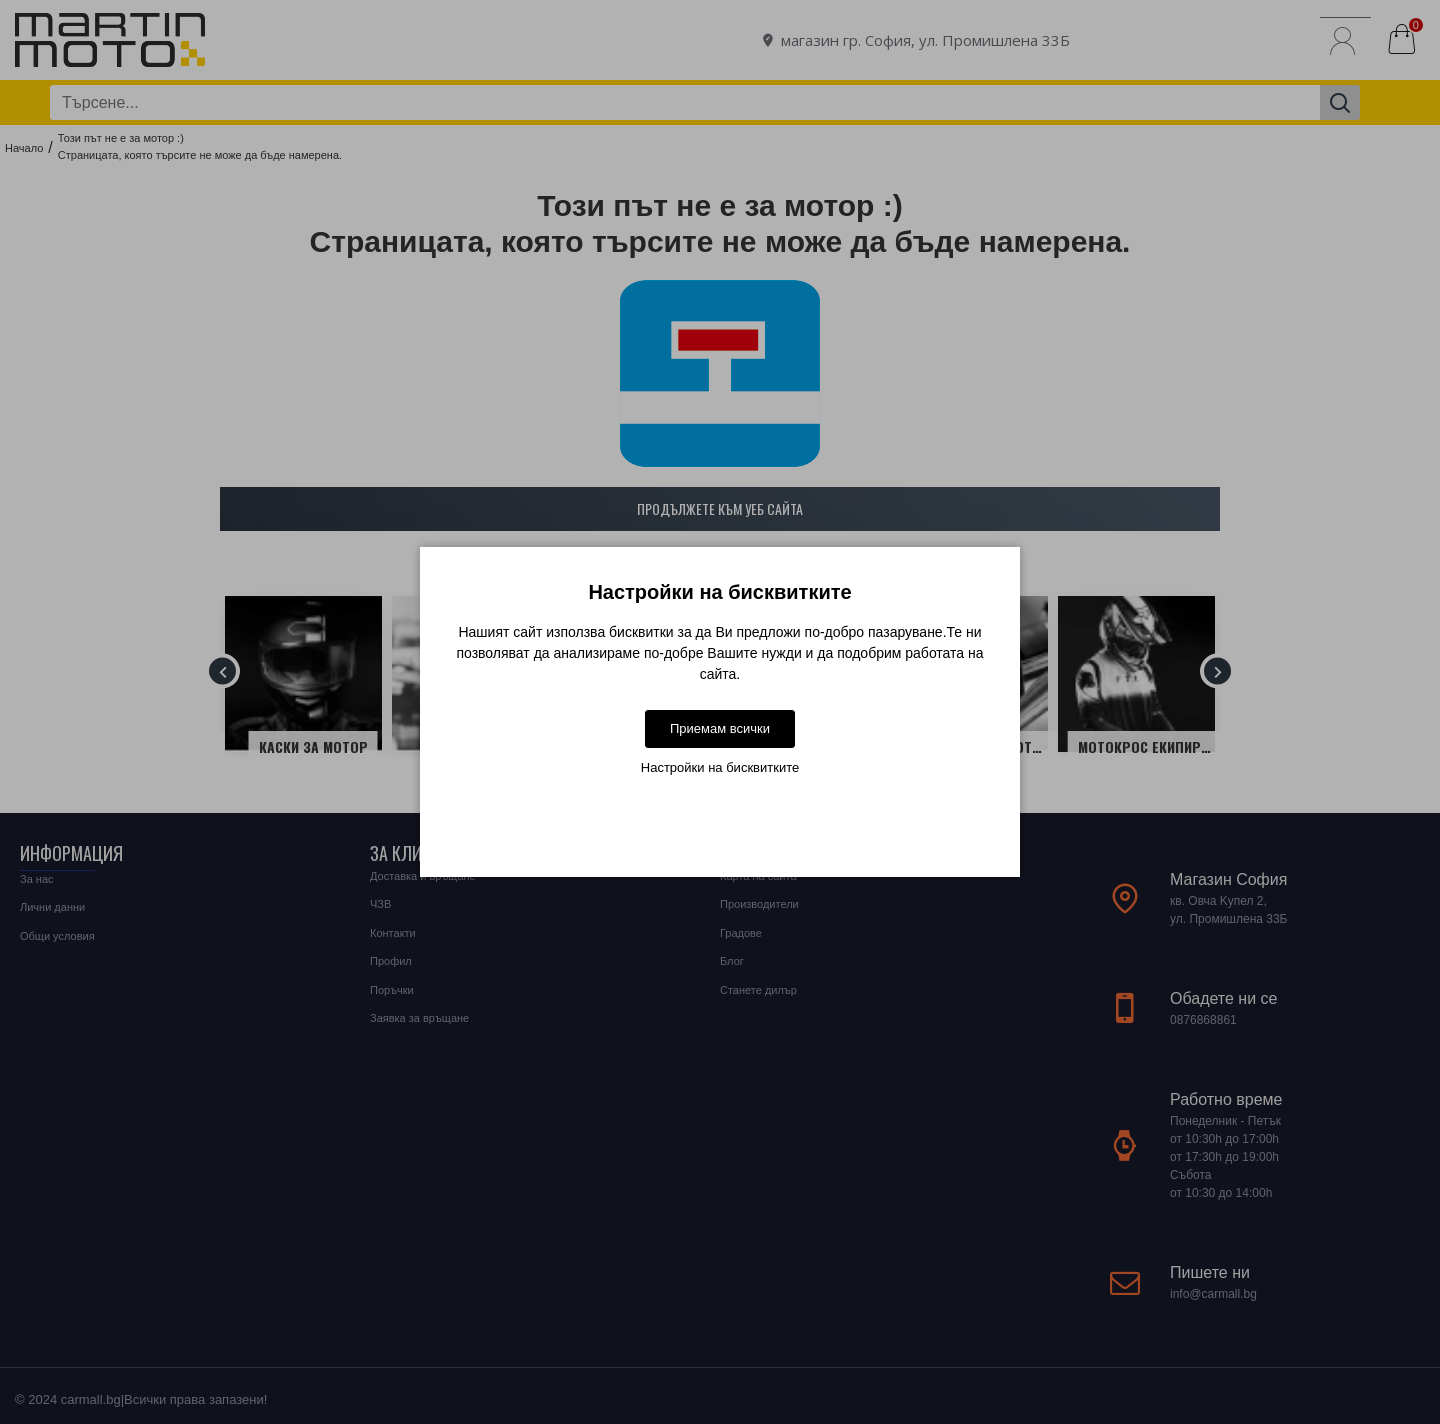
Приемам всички (720, 728)
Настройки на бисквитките (720, 767)
